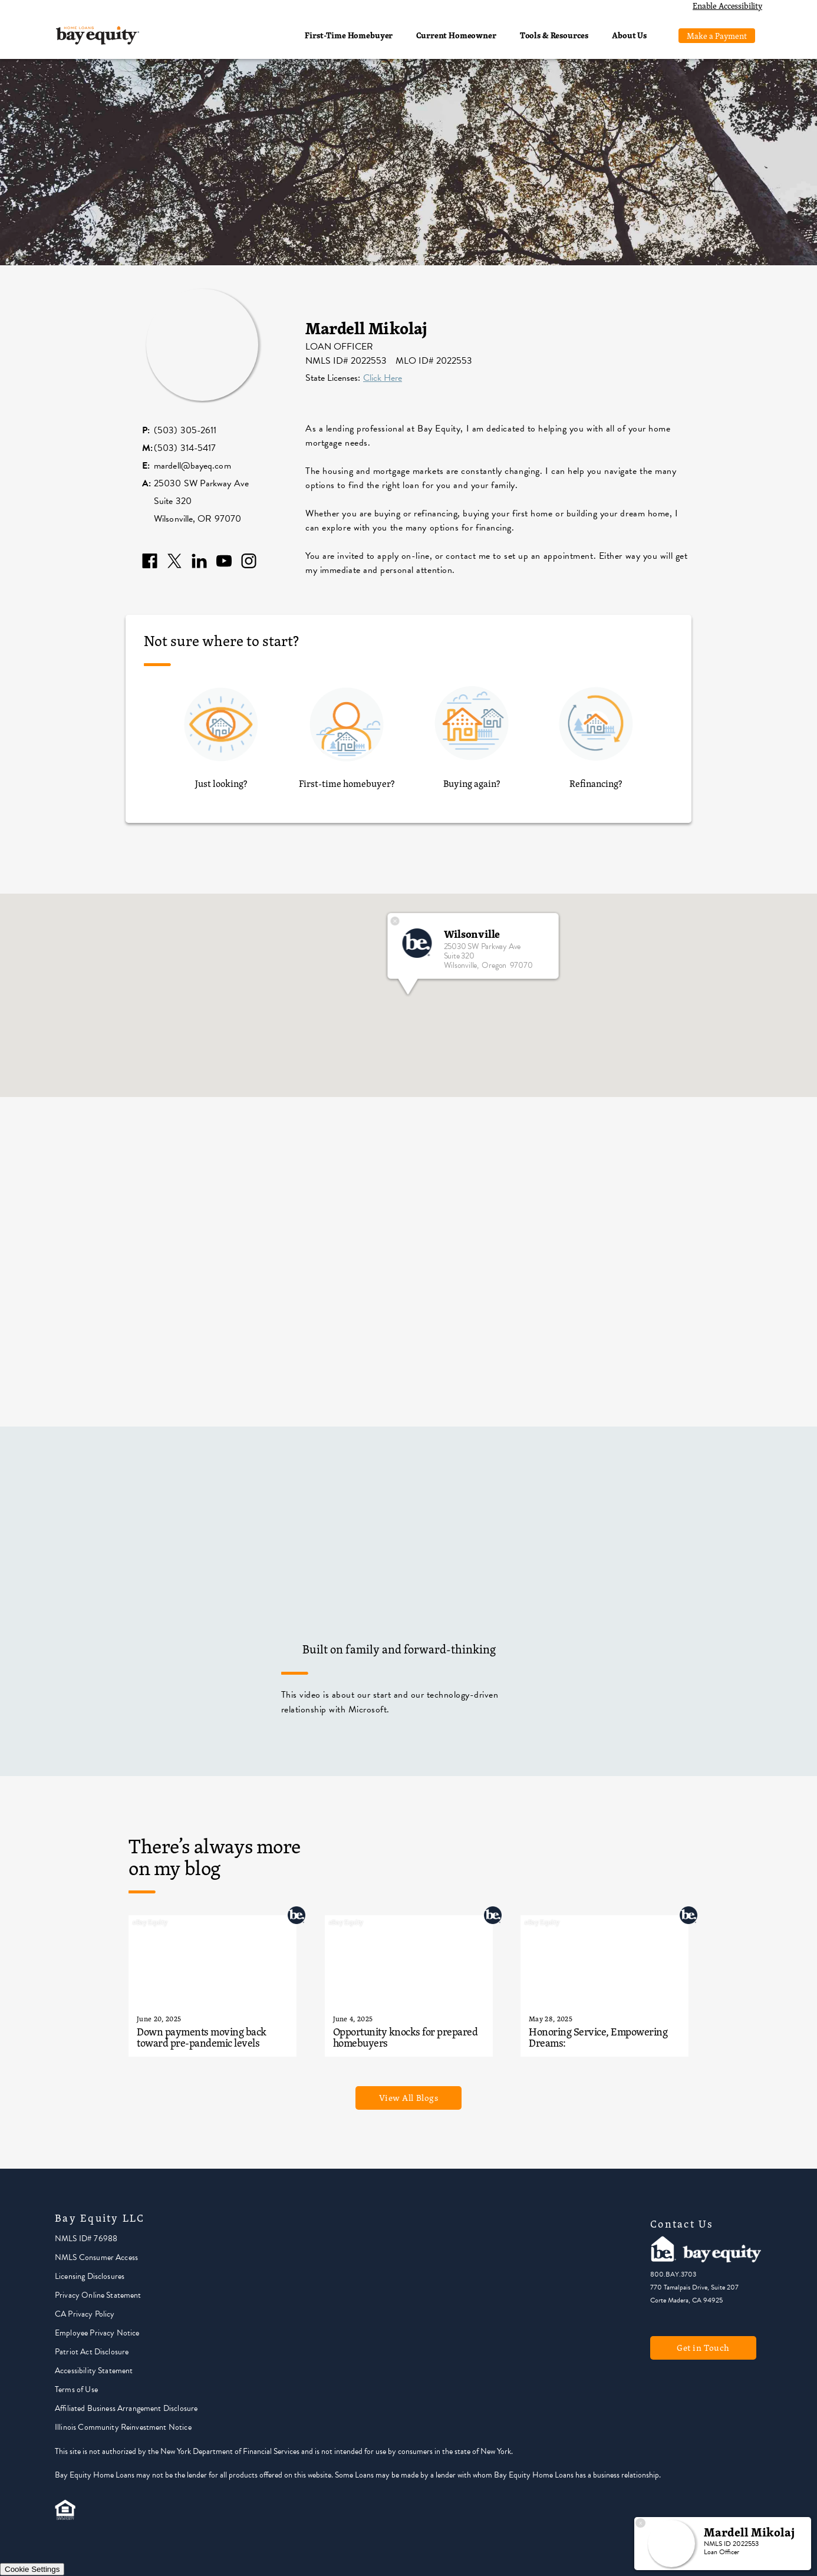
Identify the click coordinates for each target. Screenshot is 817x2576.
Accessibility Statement (94, 2370)
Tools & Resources (554, 35)
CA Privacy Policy (85, 2314)
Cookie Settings (32, 2569)
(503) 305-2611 (185, 430)
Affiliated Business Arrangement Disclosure (126, 2408)
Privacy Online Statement (98, 2295)
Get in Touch (703, 2347)
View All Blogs (409, 2097)
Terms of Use (76, 2389)
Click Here (382, 378)
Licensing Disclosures (89, 2276)
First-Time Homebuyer (349, 35)
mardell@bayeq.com (192, 466)
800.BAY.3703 (673, 2274)
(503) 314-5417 (185, 448)
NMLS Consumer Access (96, 2257)
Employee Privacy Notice (97, 2333)
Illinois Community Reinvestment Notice (123, 2427)
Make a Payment (717, 35)
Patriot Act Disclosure (92, 2352)
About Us (629, 35)
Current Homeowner (456, 35)
